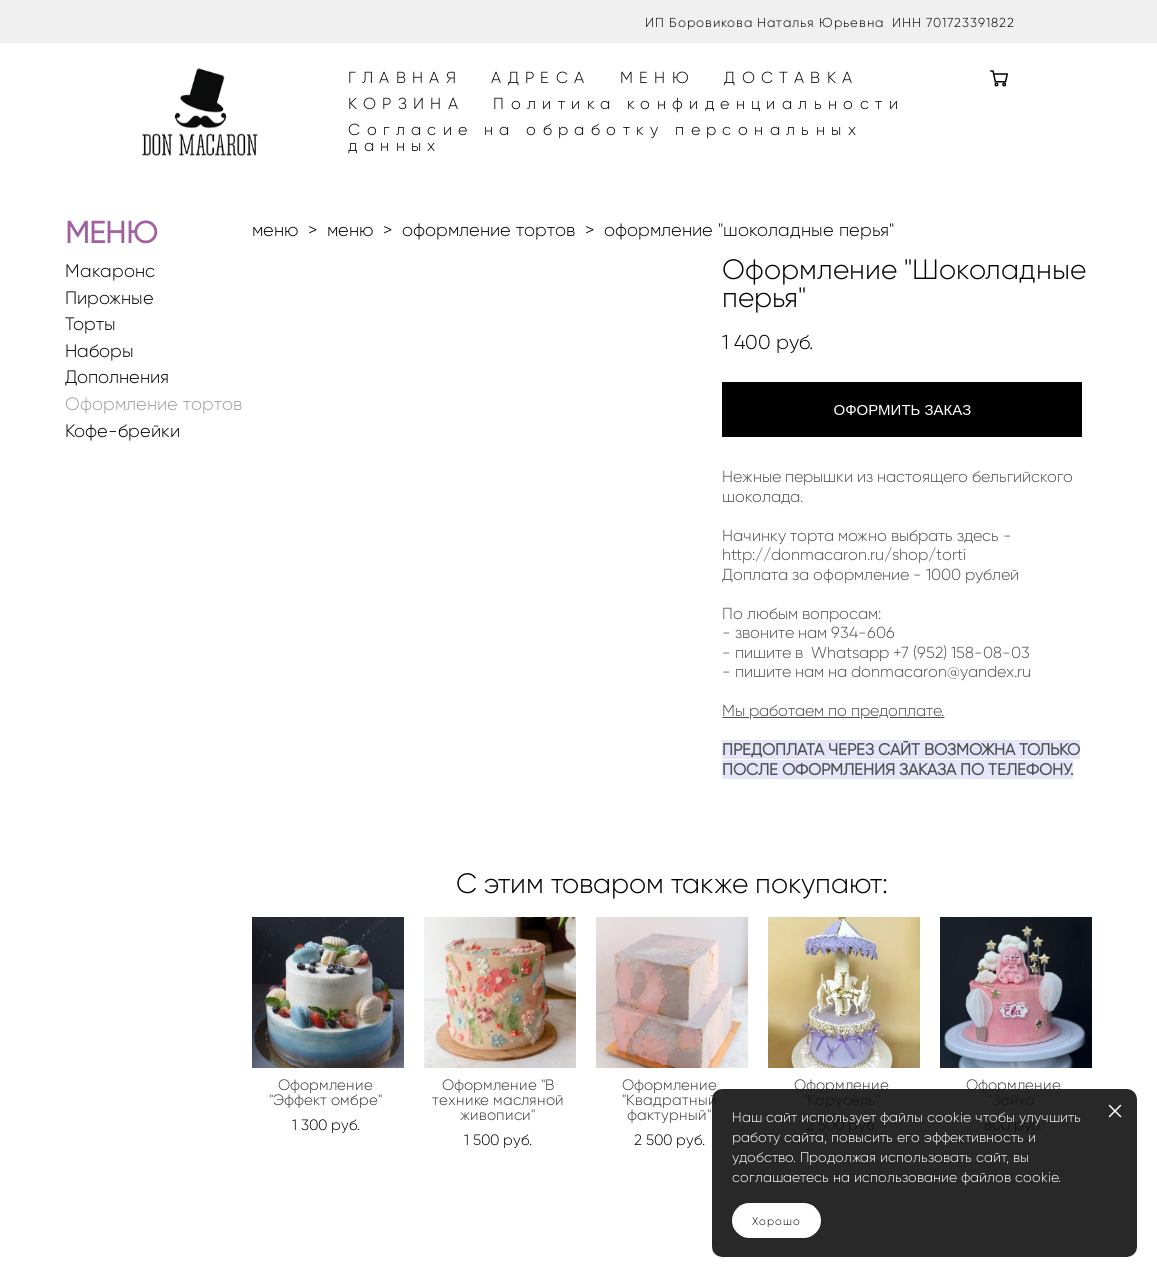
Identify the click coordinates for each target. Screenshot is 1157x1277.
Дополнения (117, 416)
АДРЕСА (592, 98)
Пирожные (109, 337)
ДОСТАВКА (843, 98)
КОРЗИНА (458, 124)
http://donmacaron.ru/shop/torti (844, 593)
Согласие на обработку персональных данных (657, 158)
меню (275, 269)
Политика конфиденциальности (750, 124)
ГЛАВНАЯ (457, 98)
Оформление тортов (153, 443)
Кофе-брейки (122, 470)
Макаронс (110, 310)
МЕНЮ (709, 98)
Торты (90, 363)
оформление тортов (488, 269)
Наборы (99, 390)
